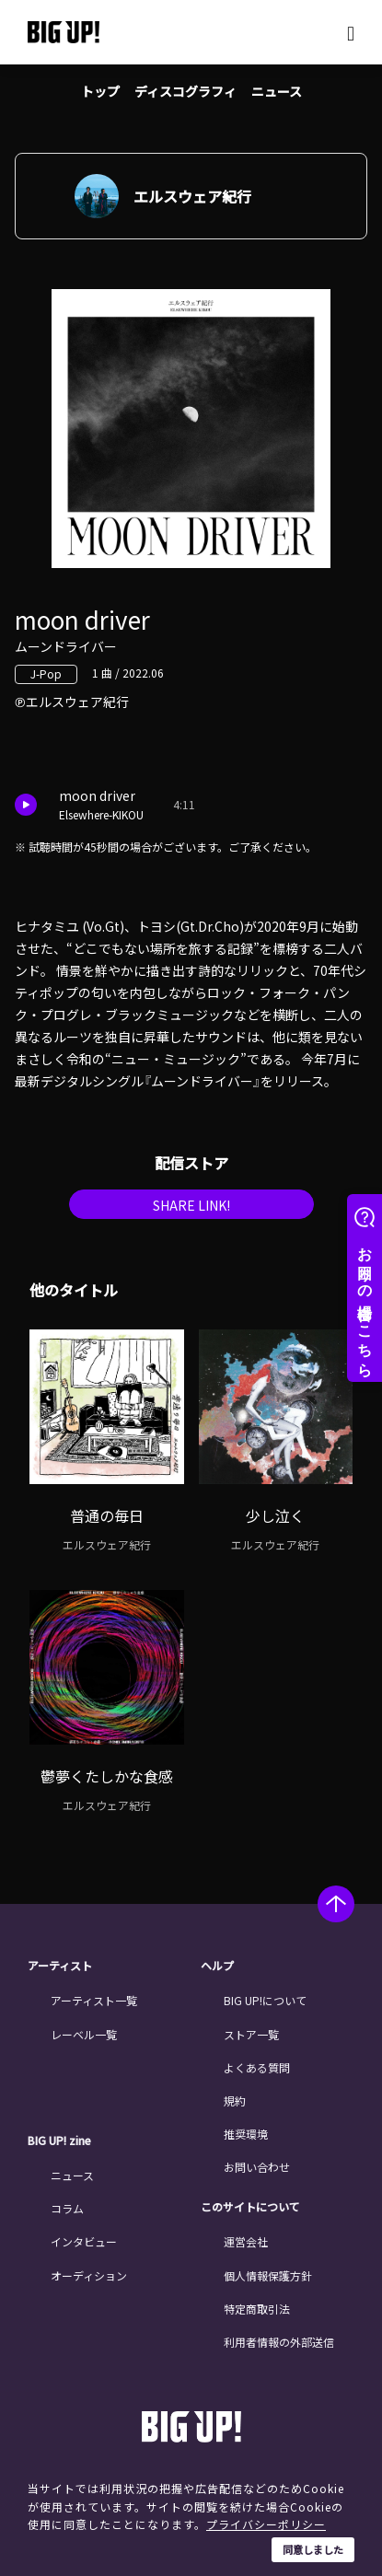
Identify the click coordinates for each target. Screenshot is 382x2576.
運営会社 (246, 2241)
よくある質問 (257, 2067)
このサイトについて (250, 2206)
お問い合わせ (257, 2167)
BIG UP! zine (59, 2140)
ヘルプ (217, 1965)
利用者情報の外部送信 (279, 2342)
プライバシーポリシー (266, 2524)
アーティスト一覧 (94, 2000)
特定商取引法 (257, 2308)
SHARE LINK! (191, 1205)
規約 (235, 2100)
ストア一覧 (251, 2034)
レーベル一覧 (84, 2034)
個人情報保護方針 (268, 2275)
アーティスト (60, 1965)
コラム (67, 2208)
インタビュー (84, 2241)
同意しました (313, 2549)
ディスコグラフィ (185, 91)
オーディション (89, 2275)
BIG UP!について (265, 2000)
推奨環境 (246, 2133)
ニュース (276, 91)
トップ (100, 91)
